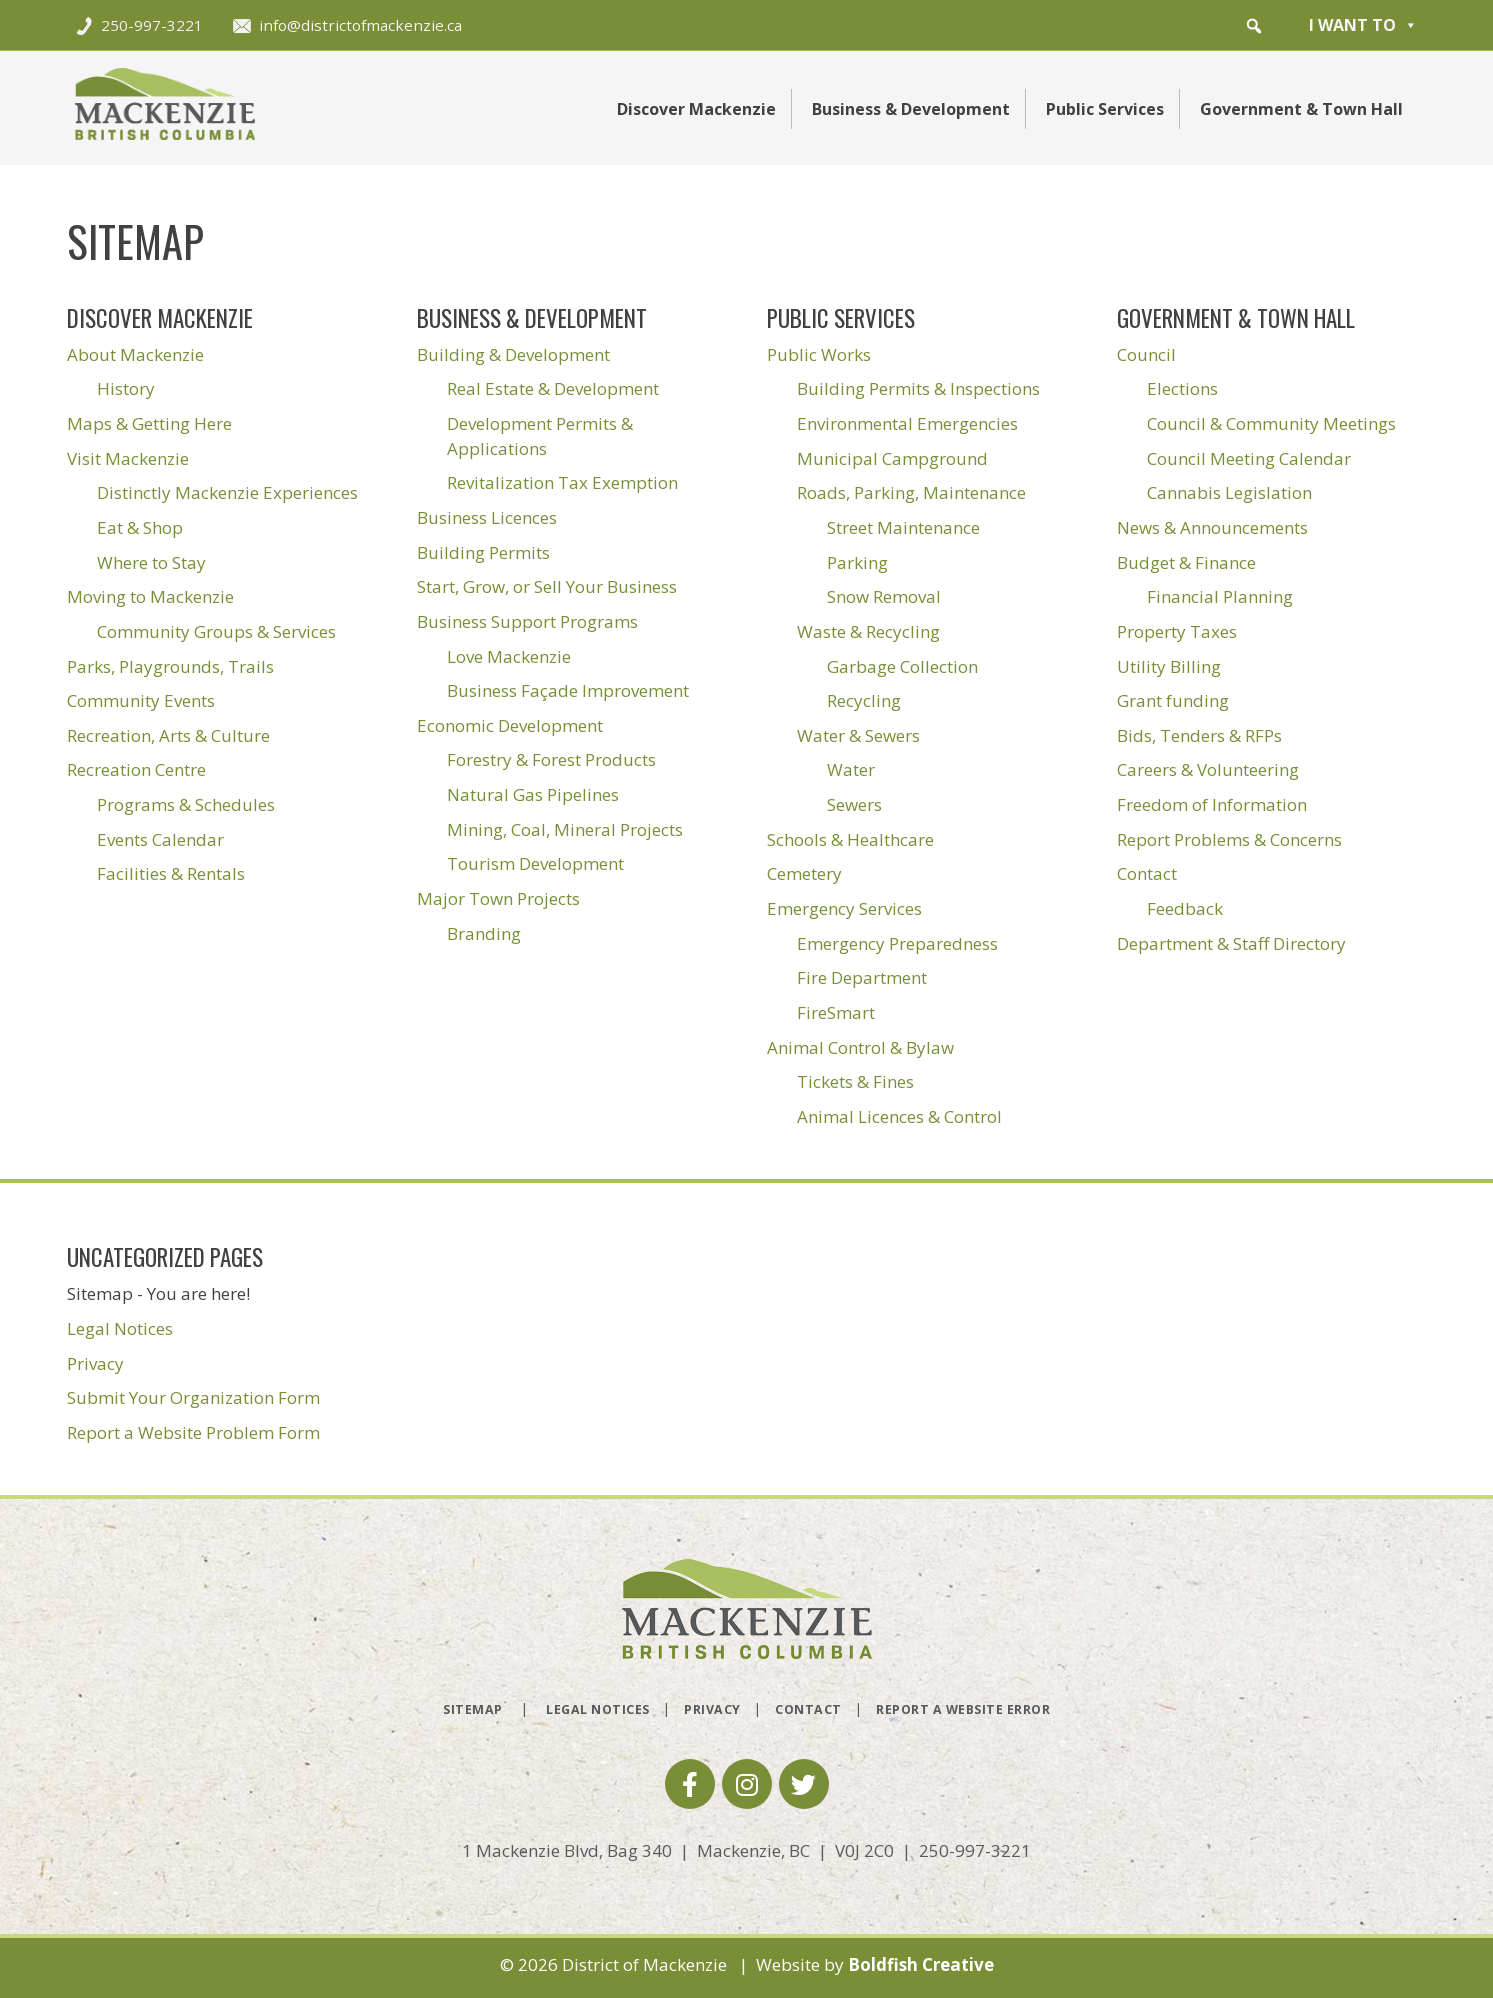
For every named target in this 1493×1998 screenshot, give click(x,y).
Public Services (1105, 109)
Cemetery (804, 873)
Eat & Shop (140, 527)
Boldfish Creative (921, 1964)
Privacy (95, 1363)
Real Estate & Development (553, 388)
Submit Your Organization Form (193, 1397)
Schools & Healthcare (850, 839)
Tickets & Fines (855, 1081)
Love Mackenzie (509, 656)
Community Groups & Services (216, 631)
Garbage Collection (902, 666)
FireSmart (836, 1012)
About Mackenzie (135, 354)
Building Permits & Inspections (918, 388)
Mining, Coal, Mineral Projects (565, 829)
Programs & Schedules (186, 804)
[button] (1254, 26)
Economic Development (510, 725)
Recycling (864, 700)
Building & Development (513, 354)
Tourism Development (535, 863)
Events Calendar (160, 839)
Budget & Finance (1186, 562)
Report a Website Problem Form (193, 1432)
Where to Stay (151, 562)
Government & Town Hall (1301, 109)
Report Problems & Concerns (1229, 839)
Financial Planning (1220, 596)
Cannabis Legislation (1229, 492)
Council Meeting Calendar (1249, 458)
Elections (1182, 388)
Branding (484, 933)
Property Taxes (1177, 631)
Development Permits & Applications (540, 436)
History (126, 388)
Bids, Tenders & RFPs (1199, 735)
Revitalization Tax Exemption (562, 482)
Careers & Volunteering (1208, 769)
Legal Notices (120, 1328)
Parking (857, 562)
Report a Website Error (963, 1709)
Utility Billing (1169, 666)
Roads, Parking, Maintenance (911, 492)
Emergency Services (844, 908)
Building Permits (483, 552)
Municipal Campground (892, 458)
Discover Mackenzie (696, 109)
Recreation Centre (136, 769)
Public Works (819, 354)
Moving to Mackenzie (150, 596)
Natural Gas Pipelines (533, 794)
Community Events (141, 700)
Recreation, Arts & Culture (168, 735)
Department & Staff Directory (1231, 943)
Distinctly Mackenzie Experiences (227, 492)
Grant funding (1173, 700)
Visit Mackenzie (128, 458)
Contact (1147, 873)
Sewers (854, 804)
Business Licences (487, 517)
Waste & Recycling (868, 631)
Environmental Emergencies (907, 423)
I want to (1363, 25)
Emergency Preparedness (897, 943)
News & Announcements (1212, 527)
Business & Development (911, 109)
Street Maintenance (903, 527)
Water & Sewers (858, 735)
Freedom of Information (1212, 804)
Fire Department (862, 977)
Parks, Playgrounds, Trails (170, 666)
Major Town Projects (498, 898)
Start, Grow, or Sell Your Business (547, 586)
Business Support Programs (527, 621)
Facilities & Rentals (171, 873)
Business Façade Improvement (568, 690)
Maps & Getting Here (149, 423)
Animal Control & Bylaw (860, 1047)
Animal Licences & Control (899, 1116)
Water (851, 769)
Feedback (1185, 908)
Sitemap (473, 1709)
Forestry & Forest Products (551, 759)
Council (1146, 354)
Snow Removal (884, 596)
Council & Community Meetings (1271, 423)
